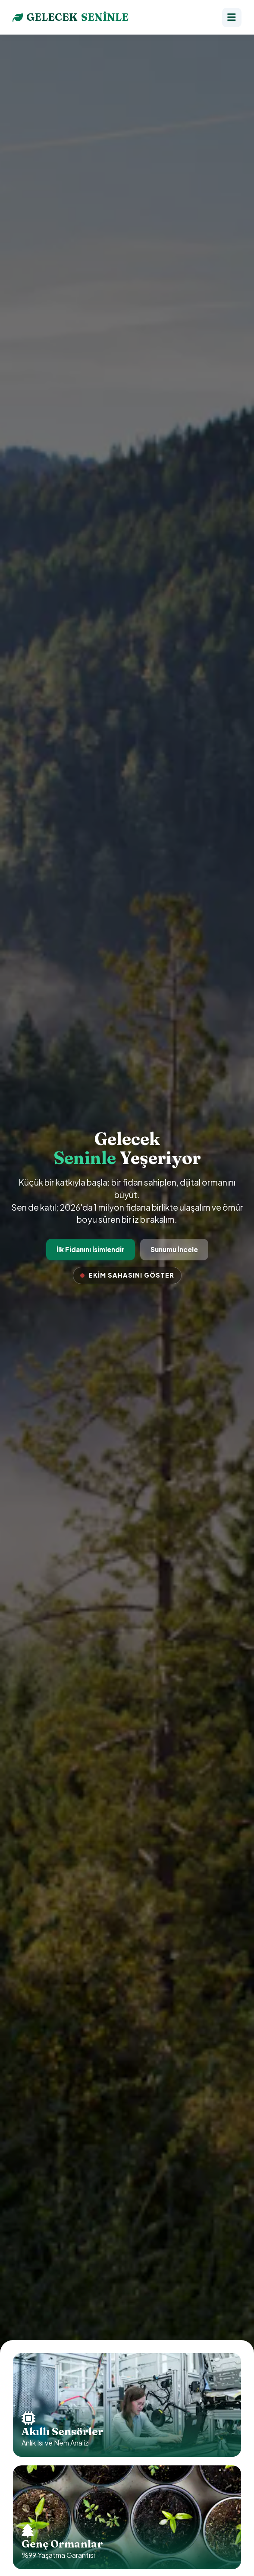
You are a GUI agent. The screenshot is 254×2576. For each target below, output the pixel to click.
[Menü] (231, 17)
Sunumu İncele (174, 1249)
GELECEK (71, 17)
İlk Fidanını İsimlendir (90, 1249)
